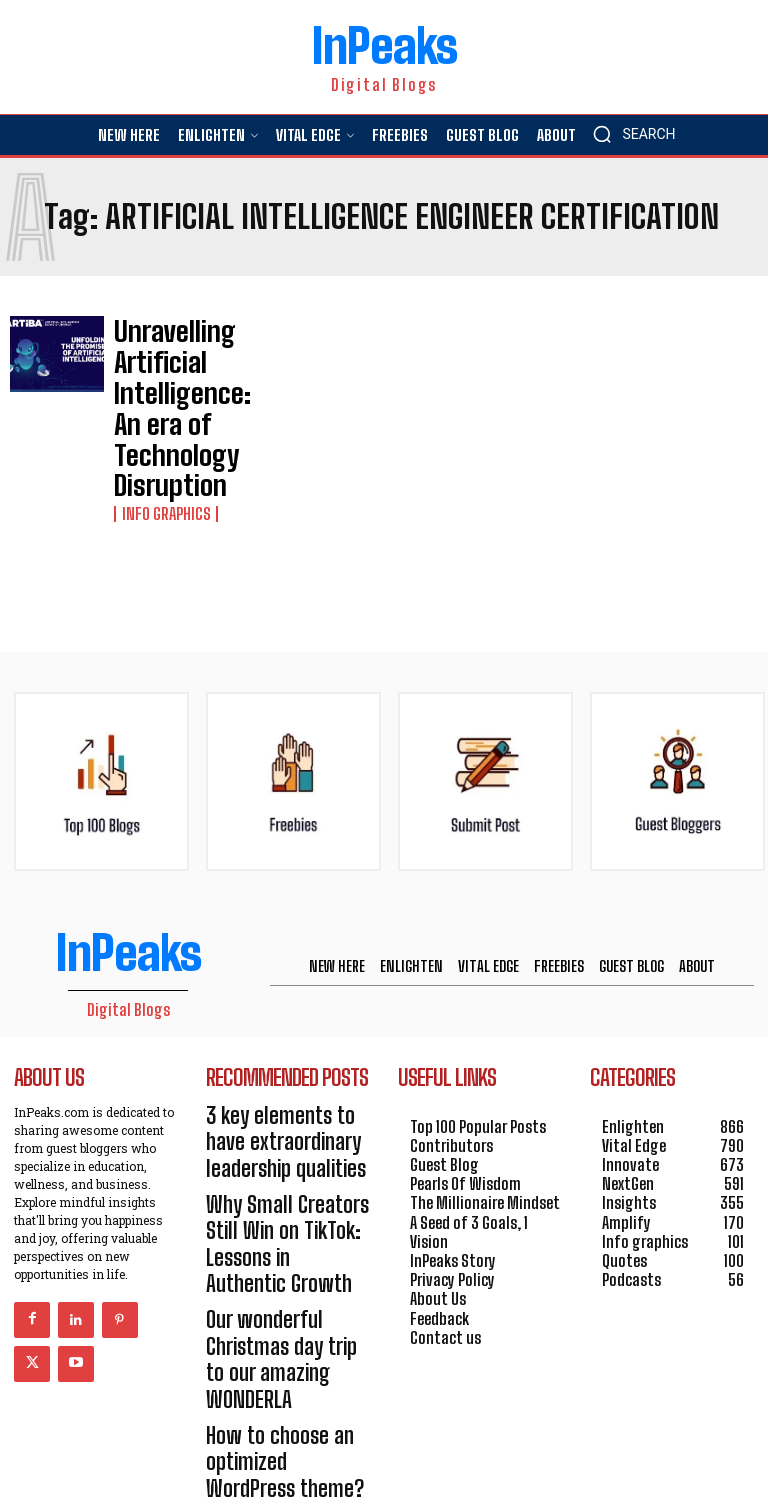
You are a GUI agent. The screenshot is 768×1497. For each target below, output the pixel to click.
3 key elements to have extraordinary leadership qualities (283, 1030)
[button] (628, 134)
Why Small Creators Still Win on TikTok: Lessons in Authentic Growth (286, 1097)
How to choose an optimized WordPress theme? (273, 1232)
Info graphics (159, 416)
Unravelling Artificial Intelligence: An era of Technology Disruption (177, 359)
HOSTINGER (453, 1449)
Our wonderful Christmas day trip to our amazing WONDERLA (286, 1165)
